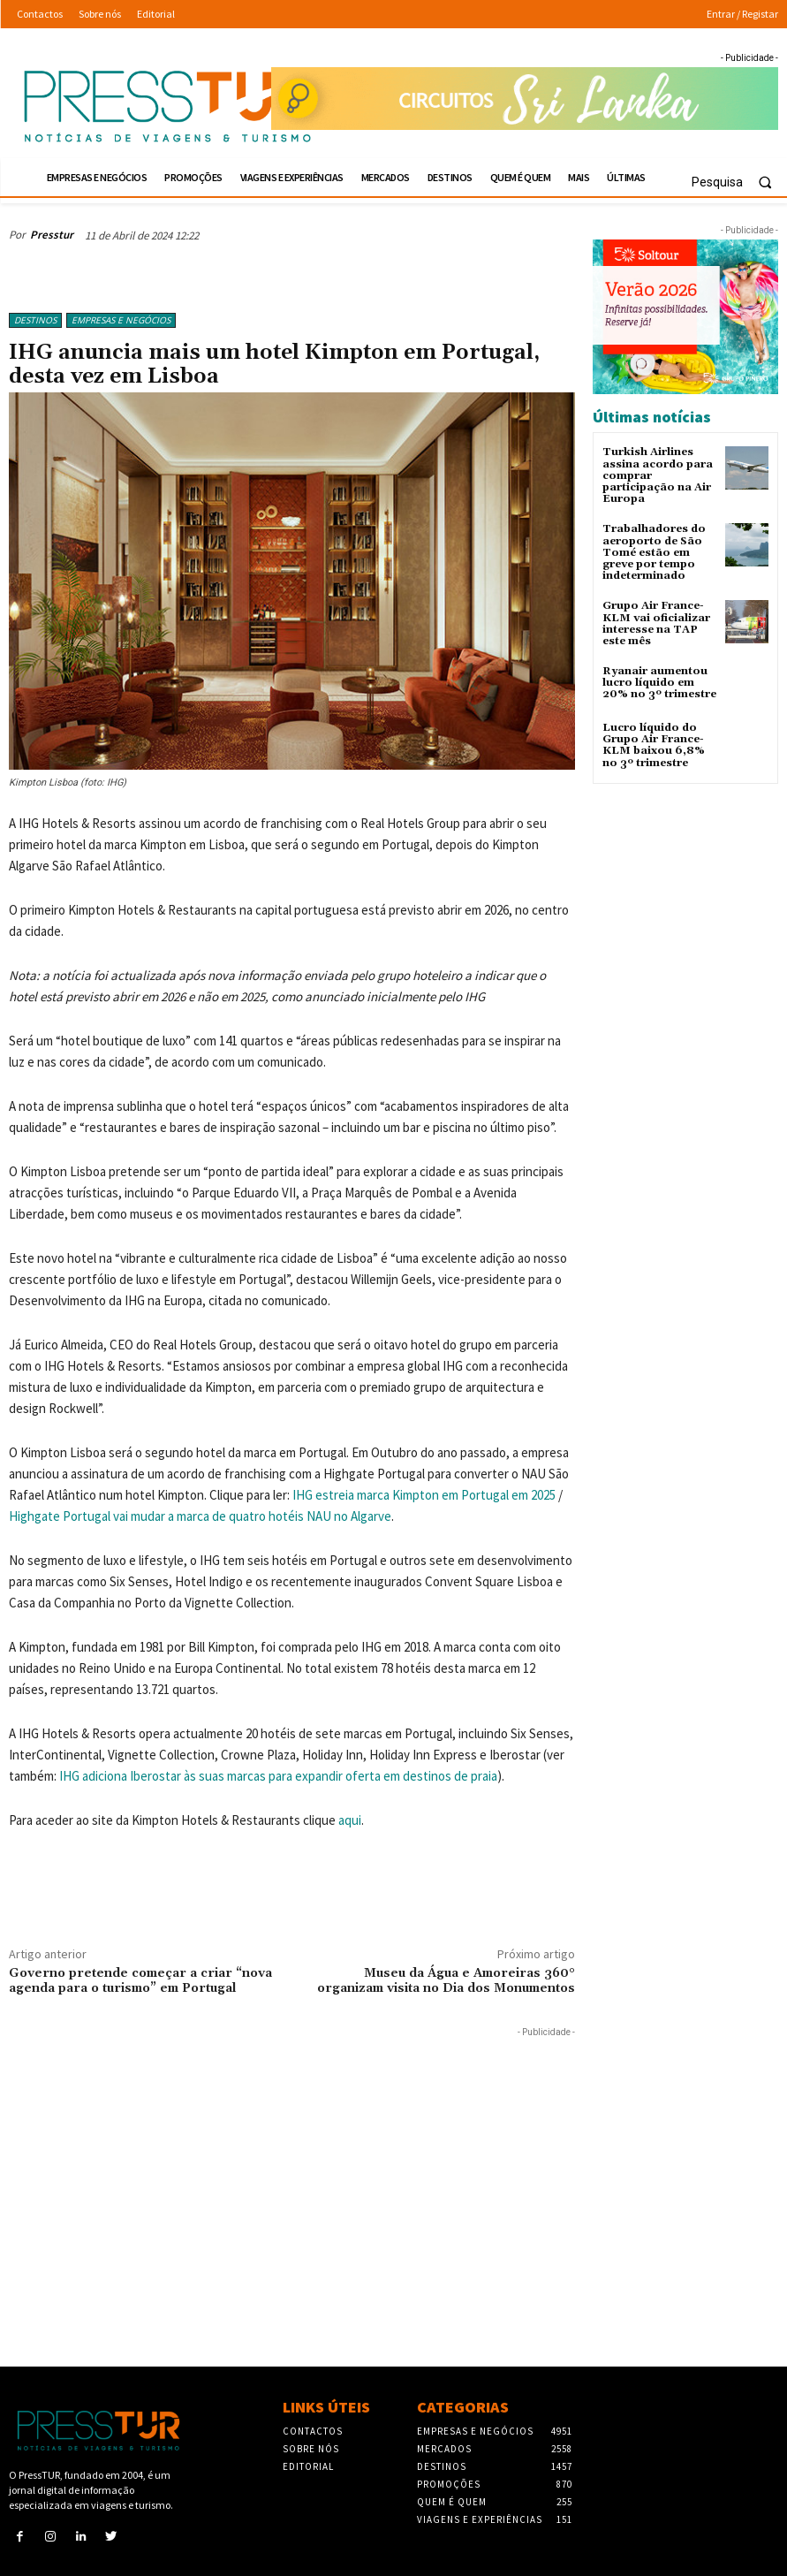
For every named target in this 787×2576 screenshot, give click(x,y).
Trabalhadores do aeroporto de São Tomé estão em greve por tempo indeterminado (654, 552)
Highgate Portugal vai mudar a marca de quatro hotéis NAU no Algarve (200, 1516)
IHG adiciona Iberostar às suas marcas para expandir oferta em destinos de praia (278, 1775)
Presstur (51, 234)
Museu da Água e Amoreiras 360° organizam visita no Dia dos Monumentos (446, 1980)
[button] (739, 182)
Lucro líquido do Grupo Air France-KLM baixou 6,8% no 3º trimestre (653, 745)
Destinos (35, 320)
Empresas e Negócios (121, 320)
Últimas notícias (652, 417)
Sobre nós (311, 2449)
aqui (349, 1820)
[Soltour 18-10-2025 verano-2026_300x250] (685, 316)
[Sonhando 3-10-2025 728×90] (524, 98)
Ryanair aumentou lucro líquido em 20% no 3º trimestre (659, 683)
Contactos (313, 2431)
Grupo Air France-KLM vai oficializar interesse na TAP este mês (656, 623)
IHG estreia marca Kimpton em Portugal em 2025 (424, 1494)
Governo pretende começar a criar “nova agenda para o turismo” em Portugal (140, 1980)
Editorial (308, 2466)
